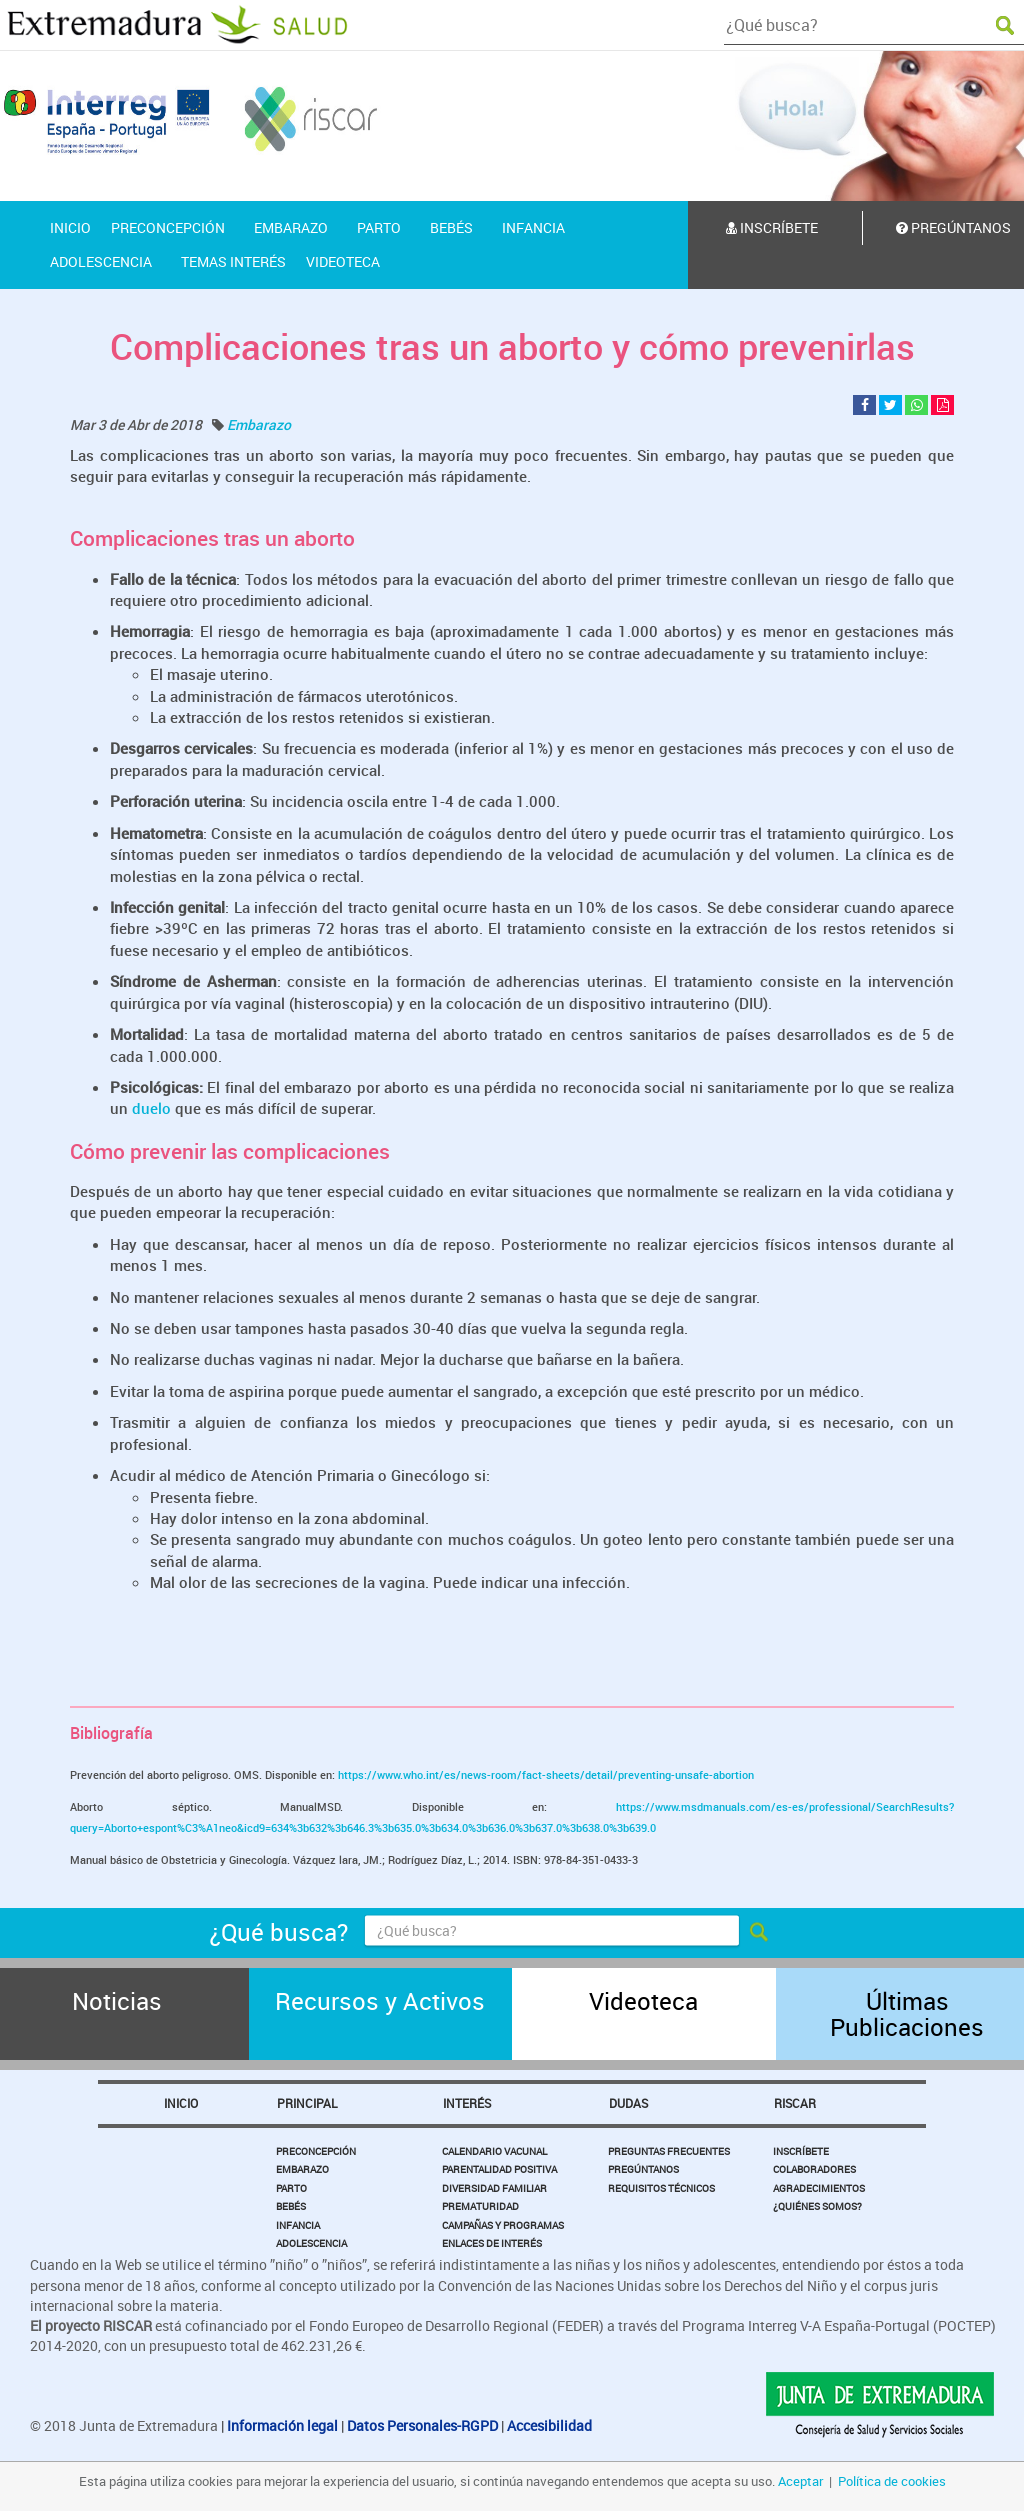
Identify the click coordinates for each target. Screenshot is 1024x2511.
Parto (291, 2188)
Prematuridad (480, 2206)
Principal (307, 2103)
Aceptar (800, 2481)
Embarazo (259, 424)
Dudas (628, 2103)
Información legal (282, 2425)
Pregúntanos (643, 2169)
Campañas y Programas (503, 2225)
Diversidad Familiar (494, 2188)
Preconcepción (316, 2151)
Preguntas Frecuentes (669, 2151)
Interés (467, 2103)
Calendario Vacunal (494, 2151)
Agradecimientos (819, 2188)
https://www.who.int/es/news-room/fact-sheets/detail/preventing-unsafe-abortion (546, 1774)
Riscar (795, 2103)
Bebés (291, 2206)
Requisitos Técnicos (661, 2188)
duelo (149, 1108)
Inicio (181, 2103)
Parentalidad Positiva (499, 2169)
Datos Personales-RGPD (422, 2425)
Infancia (298, 2225)
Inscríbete (772, 227)
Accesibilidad (549, 2425)
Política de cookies (892, 2481)
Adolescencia (311, 2243)
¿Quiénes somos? (817, 2206)
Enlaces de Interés (492, 2243)
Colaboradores (814, 2169)
